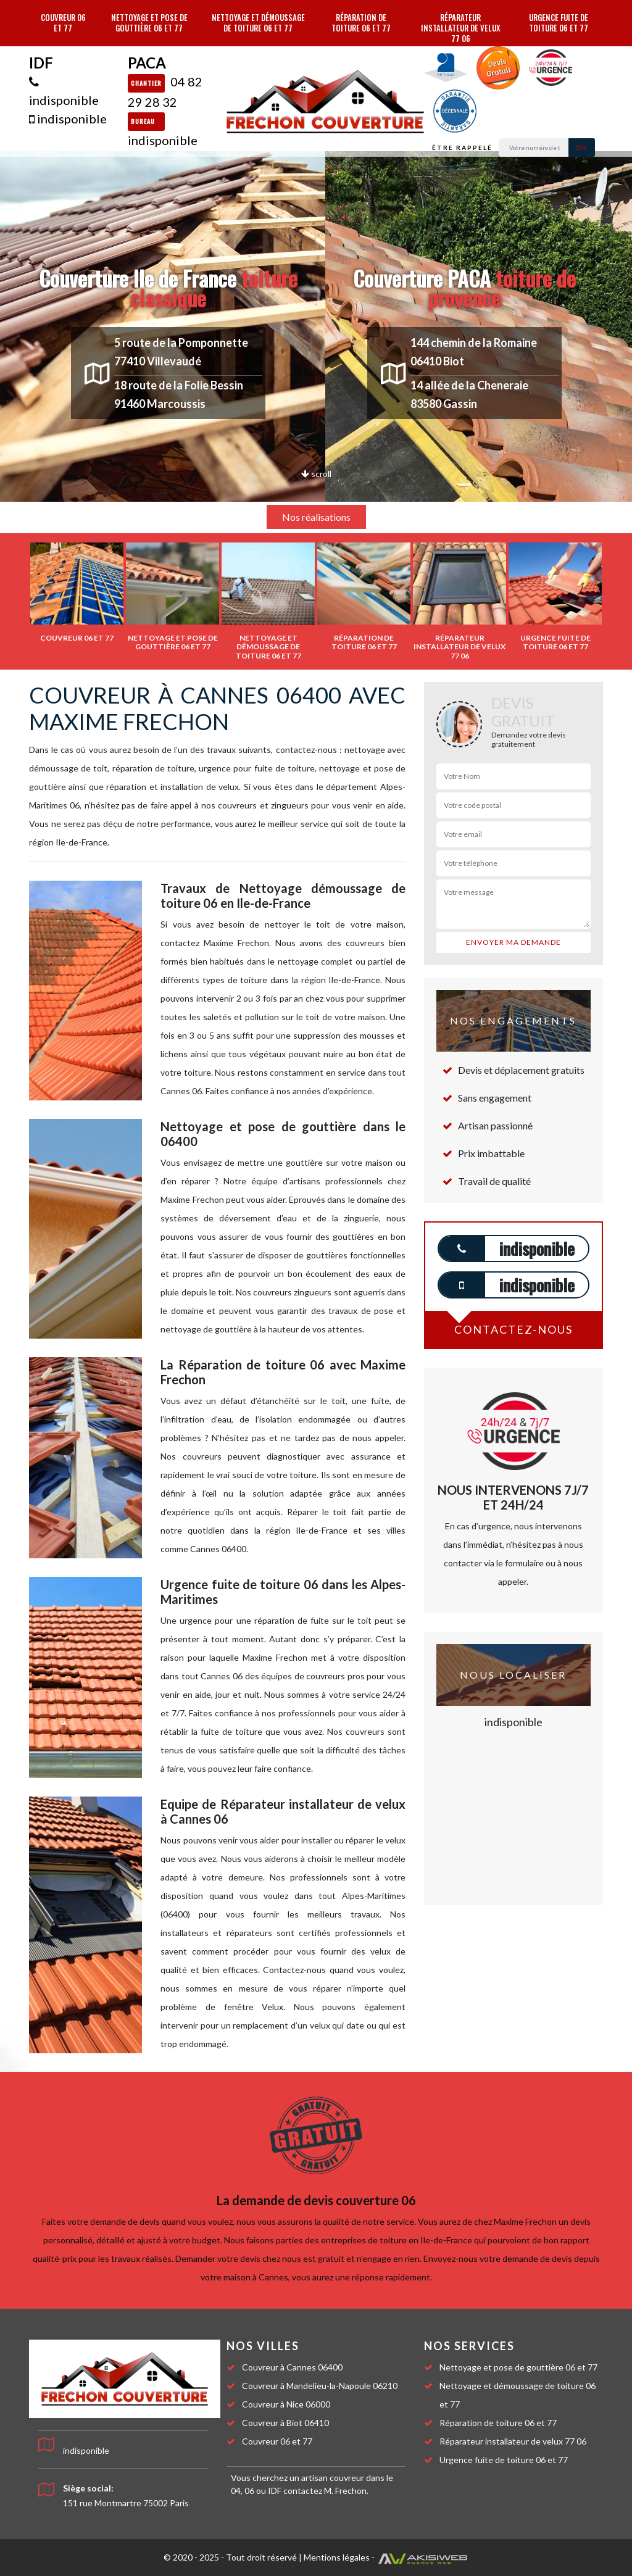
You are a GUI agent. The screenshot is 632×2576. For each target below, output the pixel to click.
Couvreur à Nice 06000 (286, 2404)
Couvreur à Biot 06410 (285, 2422)
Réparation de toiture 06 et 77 (361, 22)
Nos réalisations (316, 517)
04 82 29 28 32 (165, 91)
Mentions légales (337, 2557)
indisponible (64, 91)
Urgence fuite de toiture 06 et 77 (558, 22)
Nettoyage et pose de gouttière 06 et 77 (149, 22)
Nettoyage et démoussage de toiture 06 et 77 (258, 22)
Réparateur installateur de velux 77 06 (460, 28)
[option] (77, 592)
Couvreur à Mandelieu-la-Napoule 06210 (319, 2385)
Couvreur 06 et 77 (63, 22)
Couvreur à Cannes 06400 (292, 2367)
